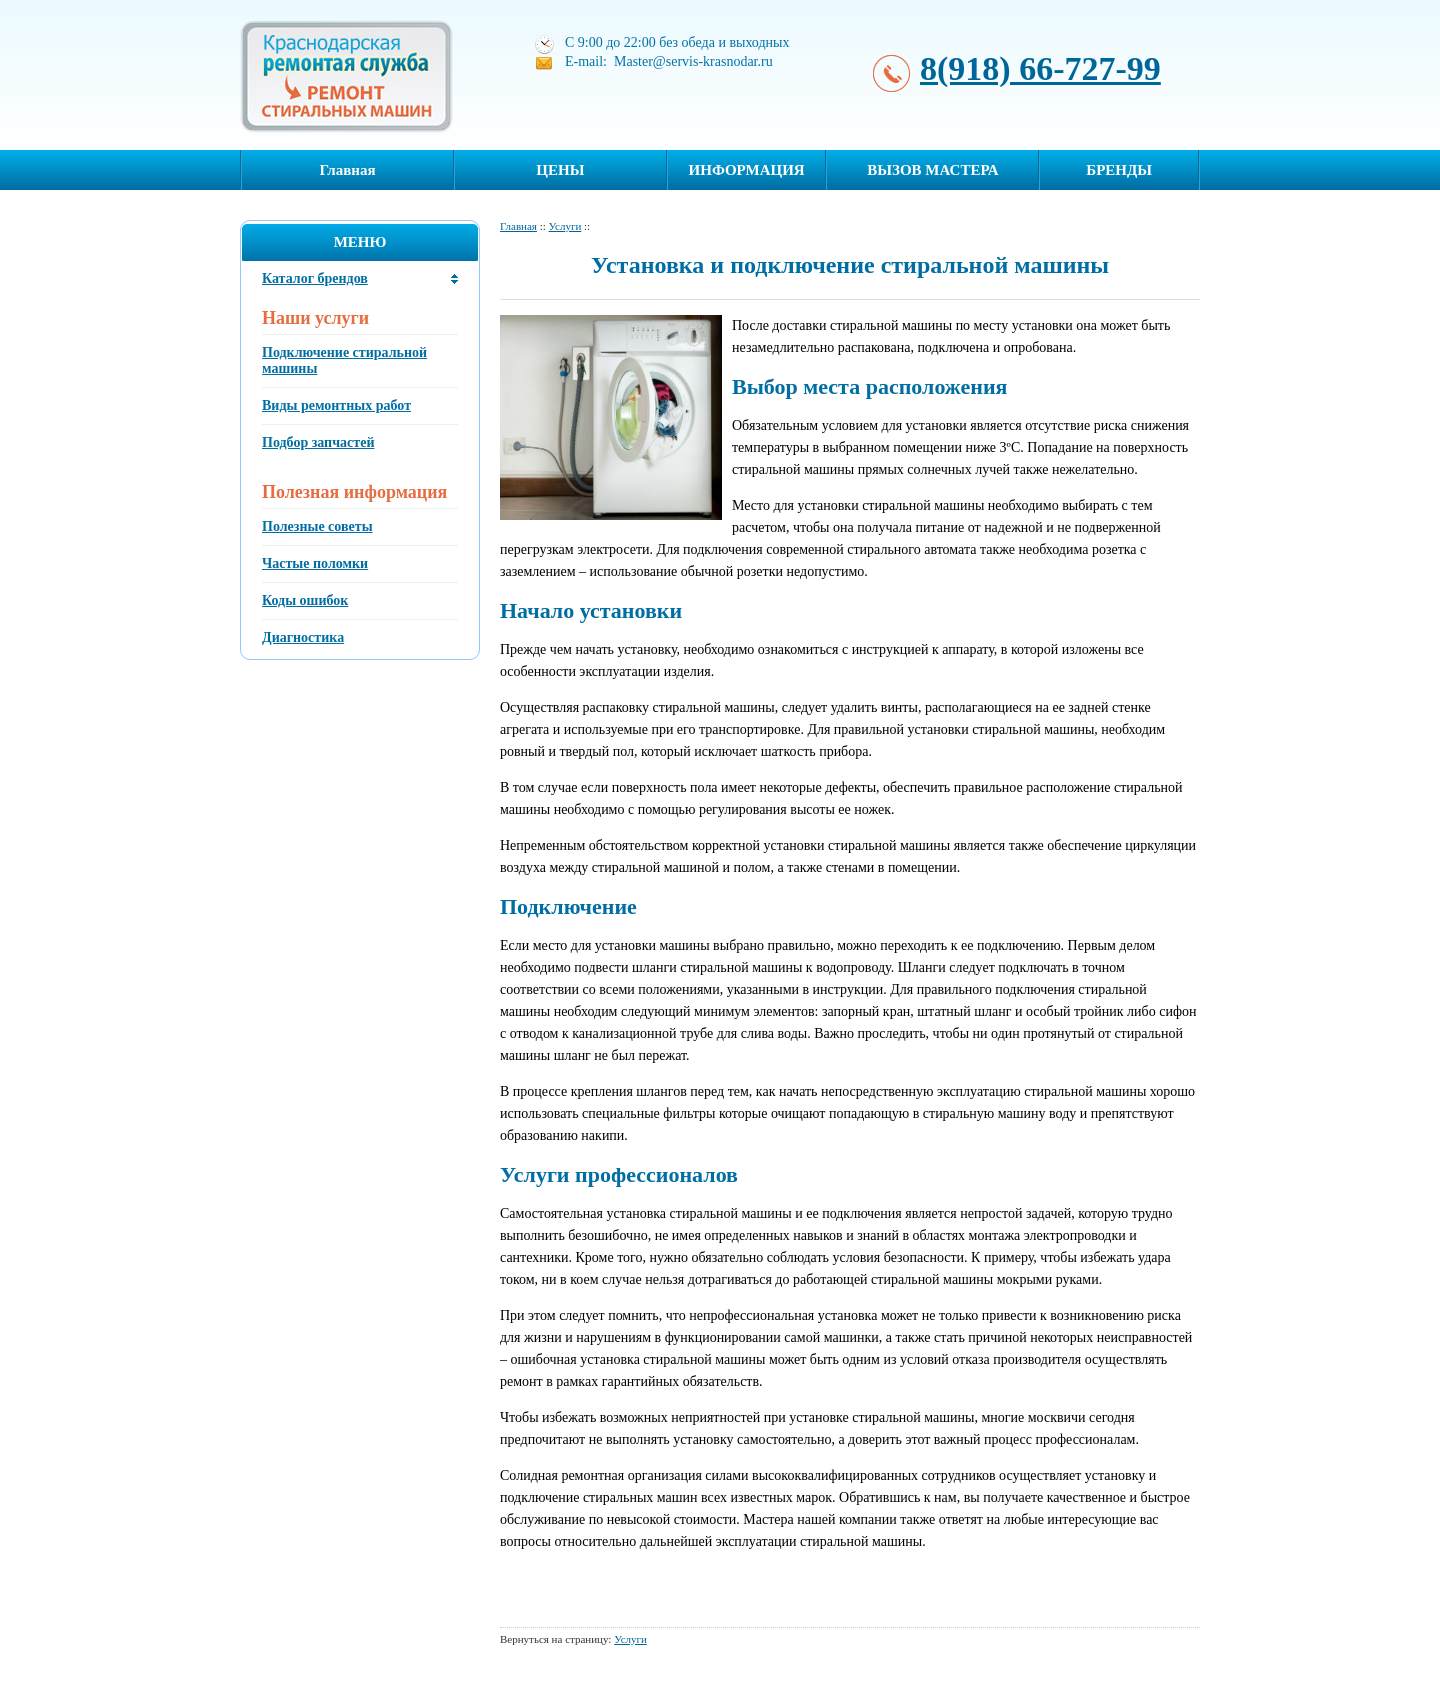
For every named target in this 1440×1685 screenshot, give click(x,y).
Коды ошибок (305, 600)
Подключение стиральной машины (344, 360)
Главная (347, 170)
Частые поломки (315, 563)
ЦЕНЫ (560, 170)
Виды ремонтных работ (336, 405)
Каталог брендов (315, 278)
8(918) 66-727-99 (1040, 68)
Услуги (565, 226)
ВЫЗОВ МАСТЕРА (932, 170)
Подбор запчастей (318, 442)
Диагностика (303, 637)
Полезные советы (317, 526)
